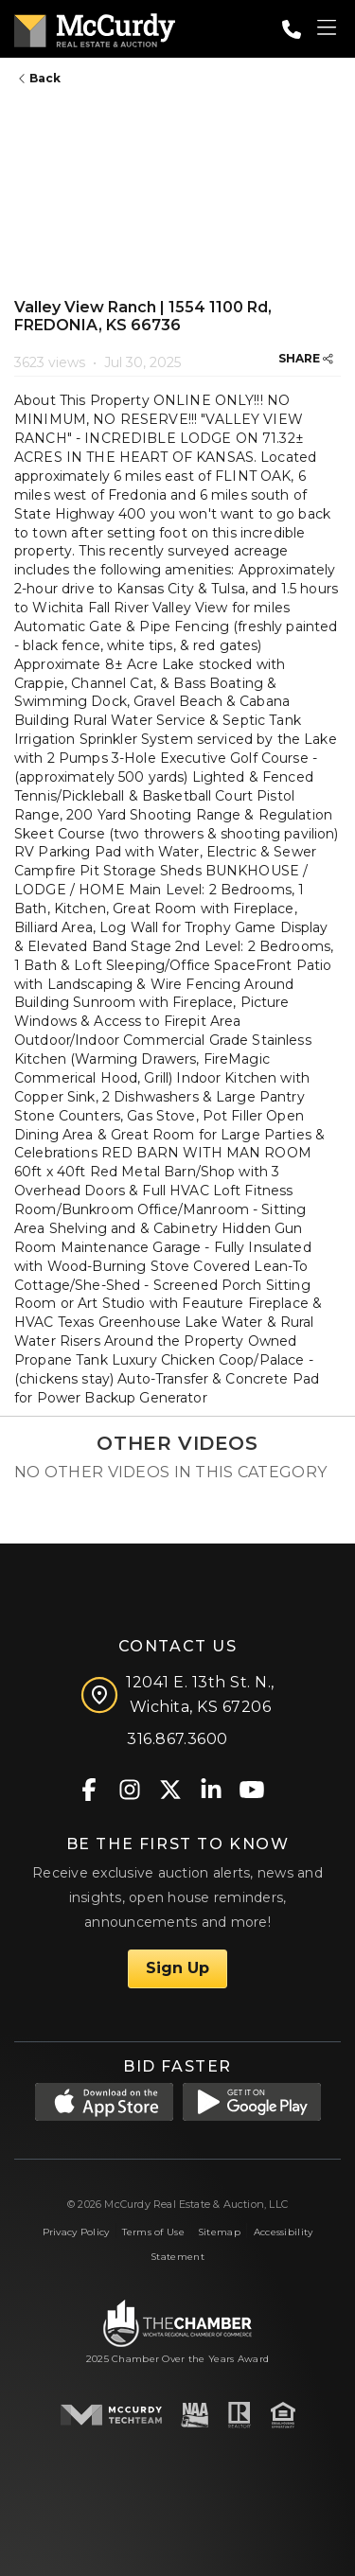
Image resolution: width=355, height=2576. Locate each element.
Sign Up (177, 1968)
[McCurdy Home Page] (94, 27)
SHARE (305, 358)
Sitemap (219, 2232)
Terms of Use (153, 2232)
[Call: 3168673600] (291, 29)
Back (40, 78)
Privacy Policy (76, 2232)
